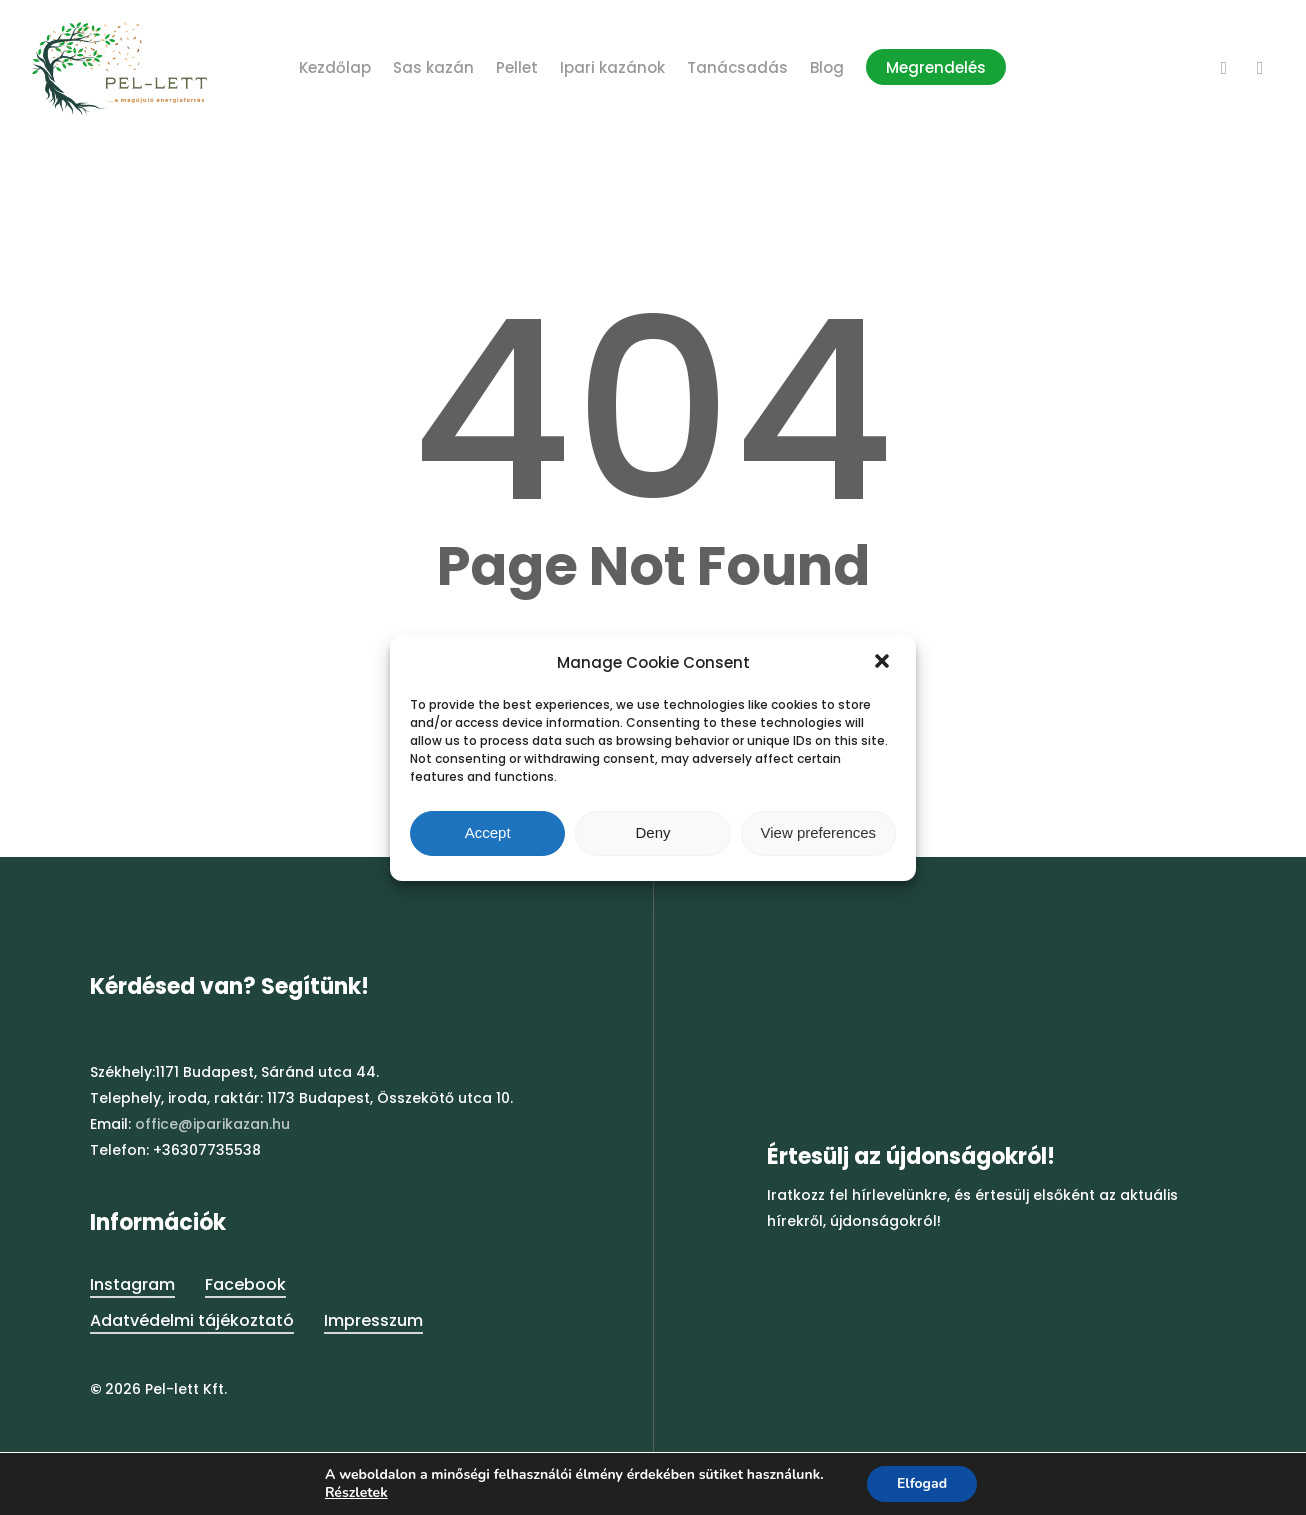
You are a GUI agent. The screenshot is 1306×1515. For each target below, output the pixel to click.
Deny (652, 832)
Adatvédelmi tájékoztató (192, 1320)
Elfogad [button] (922, 1483)
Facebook (245, 1284)
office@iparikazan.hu (212, 1124)
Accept (488, 832)
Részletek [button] (356, 1492)
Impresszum (373, 1320)
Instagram (132, 1284)
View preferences (819, 832)
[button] (884, 663)
